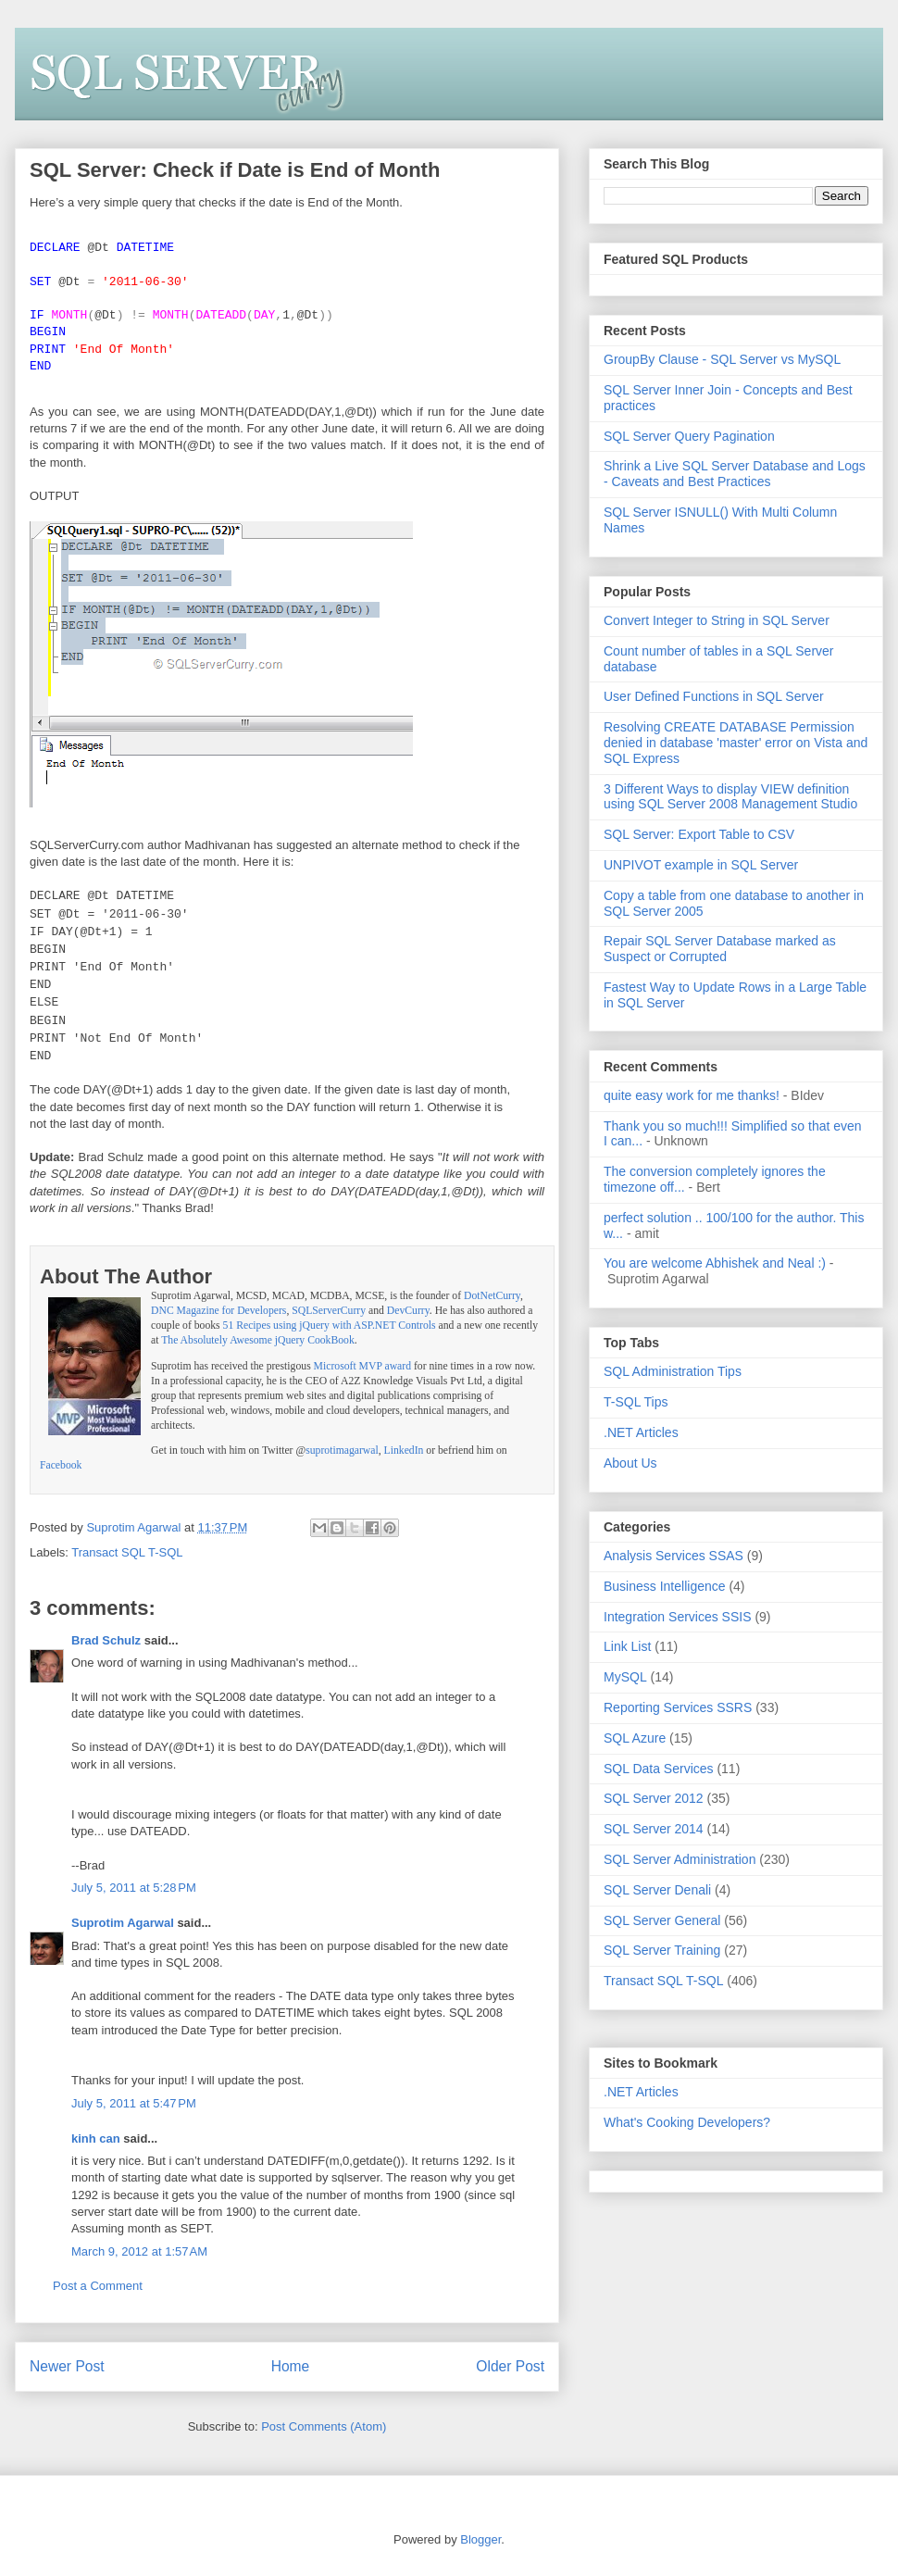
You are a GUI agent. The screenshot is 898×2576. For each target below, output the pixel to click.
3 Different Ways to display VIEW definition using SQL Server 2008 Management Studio (730, 797)
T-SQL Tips (636, 1401)
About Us (630, 1463)
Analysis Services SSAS (673, 1555)
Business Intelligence (665, 1586)
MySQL (625, 1676)
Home (290, 2366)
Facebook (60, 1465)
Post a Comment (98, 2286)
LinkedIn (404, 1450)
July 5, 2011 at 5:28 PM (133, 1887)
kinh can (95, 2138)
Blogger (480, 2539)
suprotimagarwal (342, 1450)
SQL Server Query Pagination (689, 436)
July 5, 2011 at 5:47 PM (133, 2103)
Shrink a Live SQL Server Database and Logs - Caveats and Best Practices (735, 473)
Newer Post (67, 2366)
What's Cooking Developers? (687, 2122)
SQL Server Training (662, 1950)
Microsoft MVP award (362, 1366)
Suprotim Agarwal (122, 1923)
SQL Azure (635, 1738)
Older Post (510, 2366)
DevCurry (408, 1311)
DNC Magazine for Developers (218, 1311)
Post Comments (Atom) (323, 2426)
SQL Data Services (659, 1768)
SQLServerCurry (329, 1311)
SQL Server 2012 (654, 1798)
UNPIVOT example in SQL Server (701, 864)
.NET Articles (641, 1432)
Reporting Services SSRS (678, 1707)
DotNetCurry (492, 1296)
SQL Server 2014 (654, 1828)
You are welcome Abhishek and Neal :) (715, 1263)
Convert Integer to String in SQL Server (716, 620)
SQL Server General (662, 1920)
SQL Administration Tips (673, 1371)
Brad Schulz (106, 1640)
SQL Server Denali (657, 1889)
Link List (627, 1646)
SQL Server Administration (679, 1859)
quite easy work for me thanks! (692, 1095)
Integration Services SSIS (678, 1616)
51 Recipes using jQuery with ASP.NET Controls (329, 1325)
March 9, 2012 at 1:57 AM (139, 2251)
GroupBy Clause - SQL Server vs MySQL (722, 359)
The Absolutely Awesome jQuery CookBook (258, 1340)
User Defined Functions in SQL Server (714, 696)
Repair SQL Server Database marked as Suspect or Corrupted (720, 948)
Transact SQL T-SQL (126, 1552)
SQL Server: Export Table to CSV (699, 834)
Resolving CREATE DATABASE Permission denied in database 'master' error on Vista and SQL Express (735, 742)
